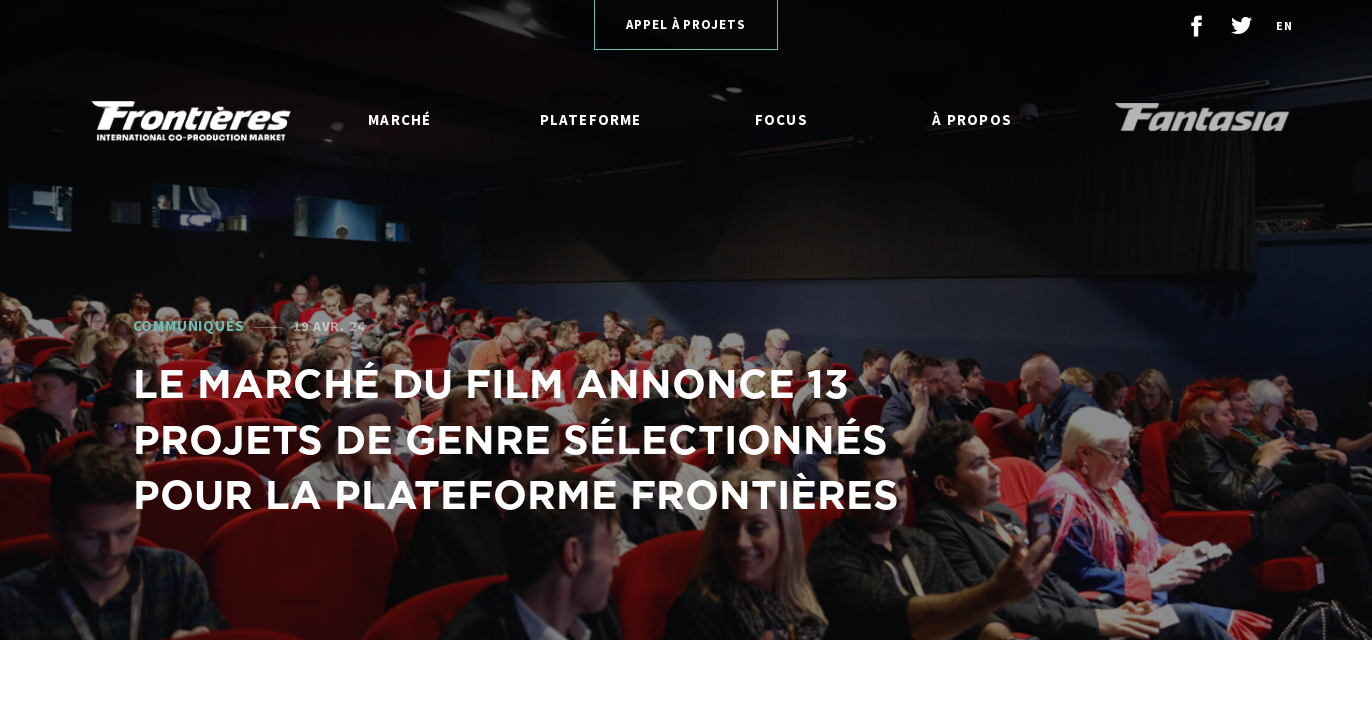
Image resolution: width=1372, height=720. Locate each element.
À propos (972, 119)
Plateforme (591, 119)
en (1284, 25)
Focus (781, 119)
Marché (399, 119)
